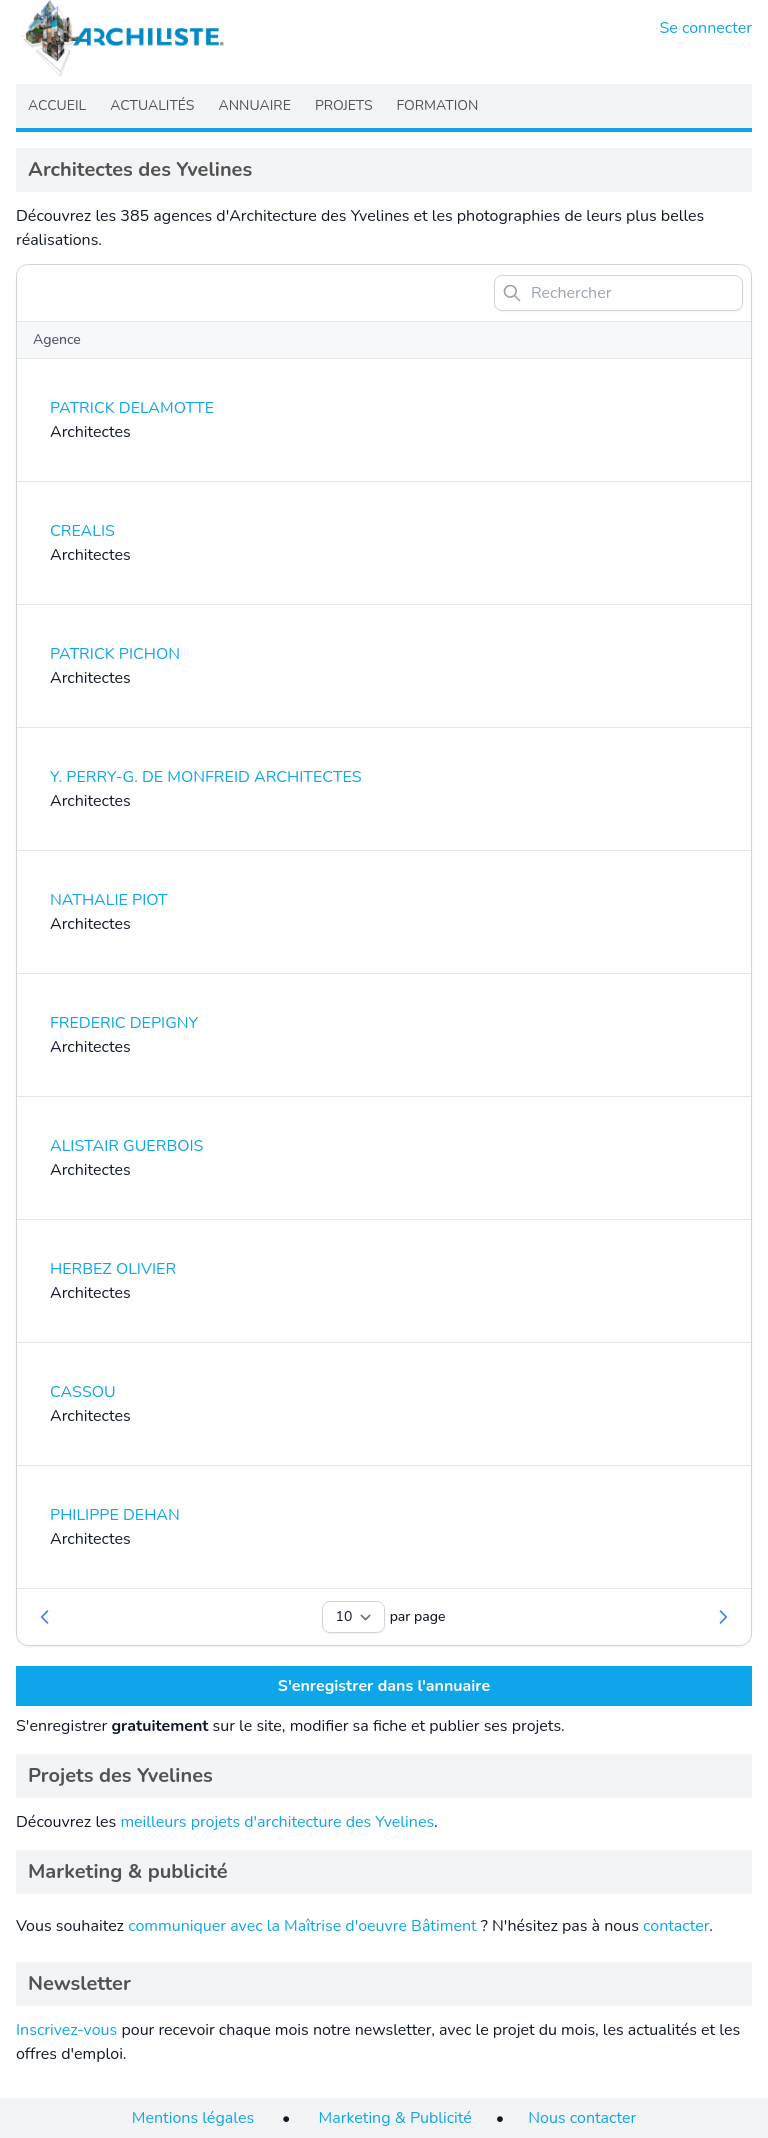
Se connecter (706, 28)
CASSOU (83, 1392)
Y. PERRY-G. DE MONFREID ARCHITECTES (206, 777)
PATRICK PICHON (115, 654)
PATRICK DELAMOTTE (132, 408)
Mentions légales (193, 2118)
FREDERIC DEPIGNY (124, 1023)
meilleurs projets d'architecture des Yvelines (277, 1822)
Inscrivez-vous (66, 2030)
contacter (676, 1926)
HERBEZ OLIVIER (113, 1269)
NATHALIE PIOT (108, 900)
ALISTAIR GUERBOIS (126, 1146)
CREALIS (82, 531)
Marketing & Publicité (395, 2118)
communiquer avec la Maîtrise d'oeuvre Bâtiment (302, 1926)
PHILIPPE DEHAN (115, 1515)
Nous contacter (582, 2118)
